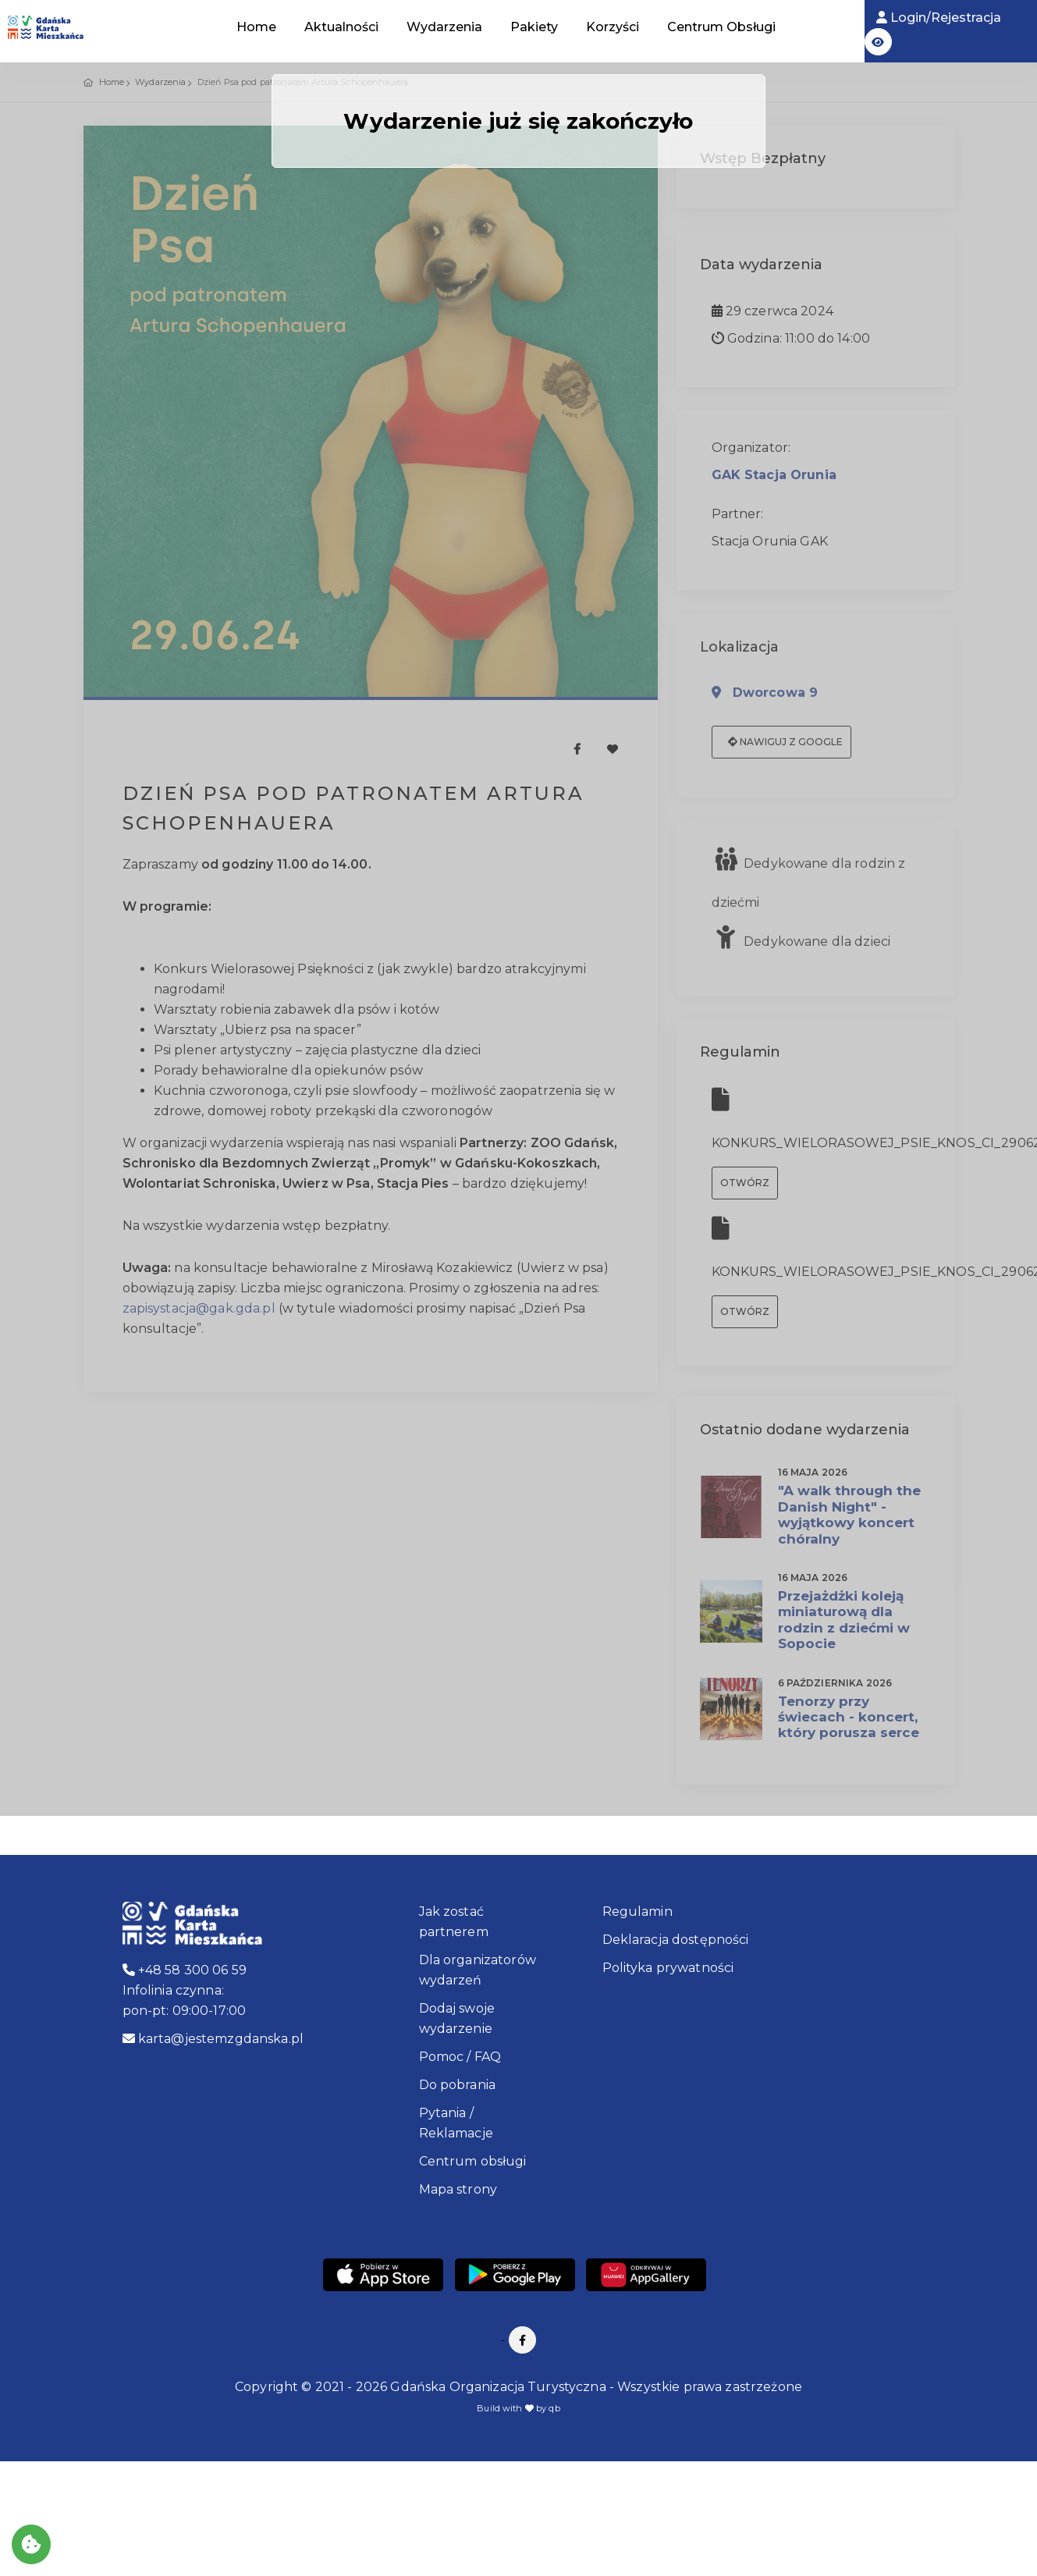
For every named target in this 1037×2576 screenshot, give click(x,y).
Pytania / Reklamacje (456, 2123)
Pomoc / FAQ (460, 2056)
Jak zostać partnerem (453, 1921)
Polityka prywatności (668, 1967)
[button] (878, 41)
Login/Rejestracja (938, 17)
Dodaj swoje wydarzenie (457, 2018)
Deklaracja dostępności (675, 1939)
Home (256, 27)
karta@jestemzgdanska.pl (213, 2038)
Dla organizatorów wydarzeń (477, 1970)
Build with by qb (518, 2408)
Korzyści (612, 27)
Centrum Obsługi (721, 27)
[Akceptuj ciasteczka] (31, 2544)
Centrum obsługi (473, 2161)
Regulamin (637, 1911)
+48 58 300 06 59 (185, 1970)
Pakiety (534, 27)
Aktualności (341, 27)
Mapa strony (458, 2189)
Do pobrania (457, 2084)
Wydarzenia (444, 27)
